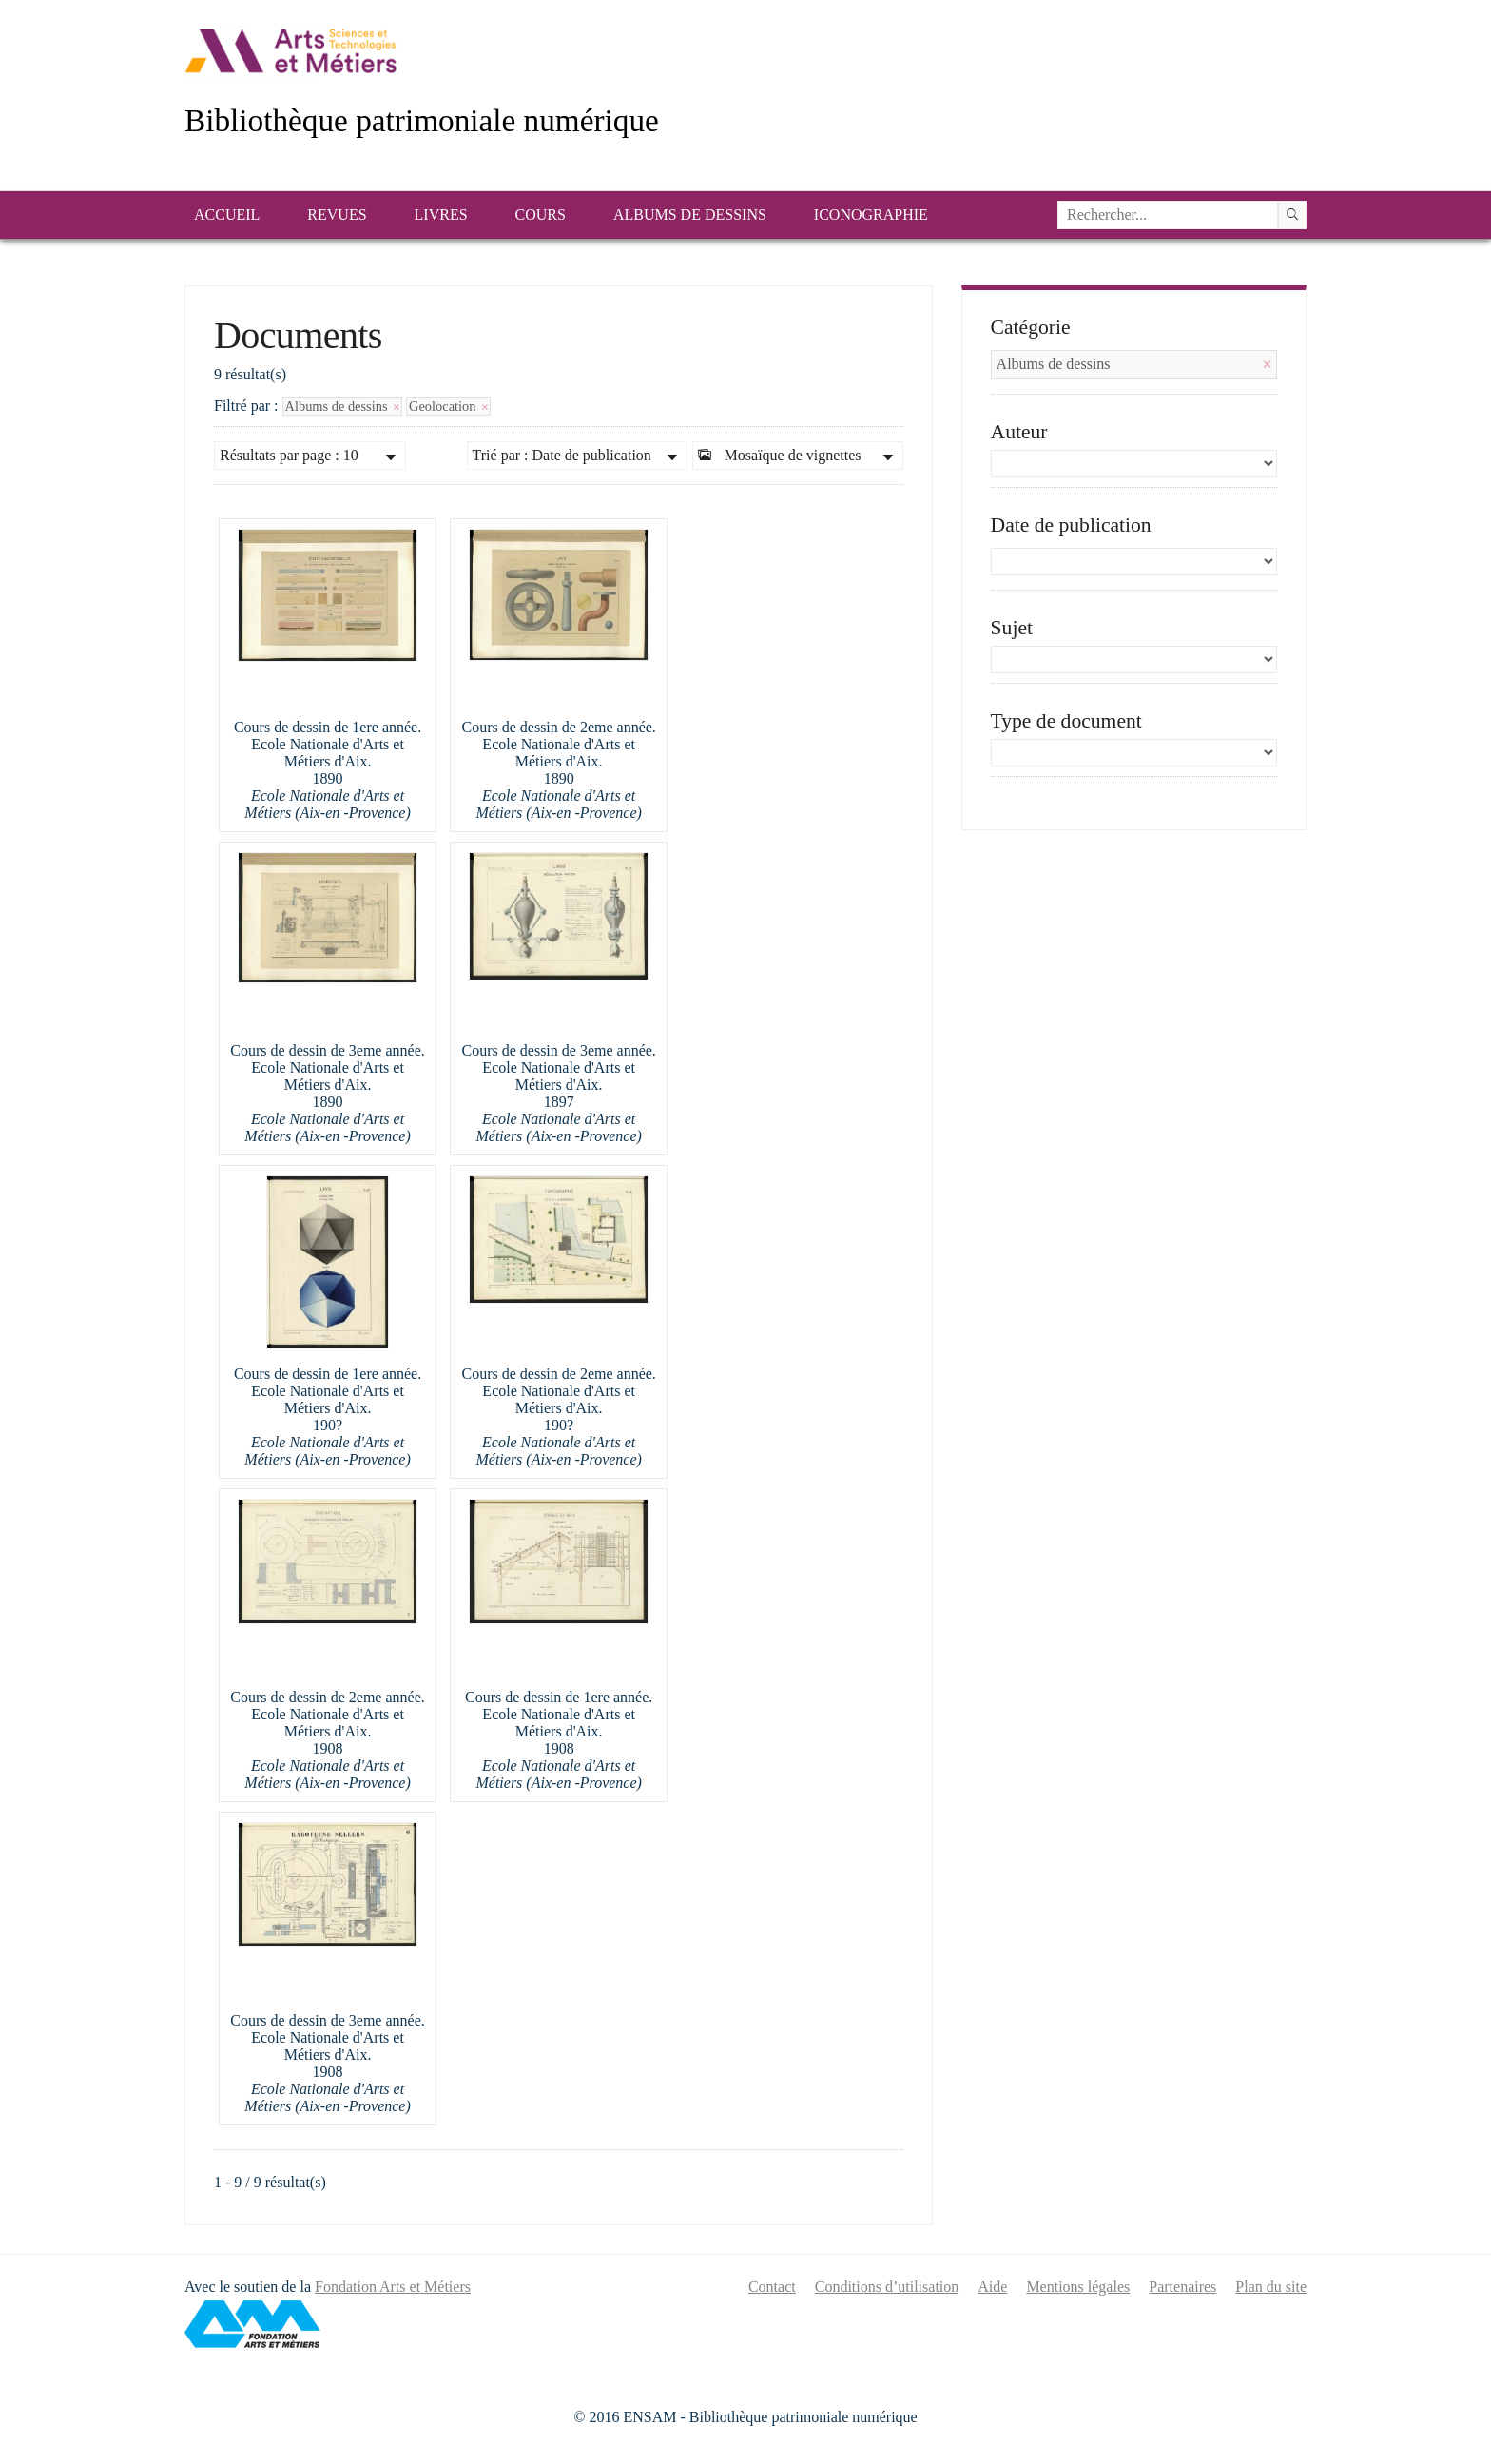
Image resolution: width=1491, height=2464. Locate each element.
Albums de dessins (689, 214)
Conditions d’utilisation (887, 2287)
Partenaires (1182, 2287)
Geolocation (448, 406)
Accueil (227, 214)
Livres (441, 214)
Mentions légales (1078, 2287)
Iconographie (871, 214)
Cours (540, 214)
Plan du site (1271, 2287)
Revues (336, 214)
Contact (772, 2287)
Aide (992, 2287)
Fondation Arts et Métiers (393, 2287)
